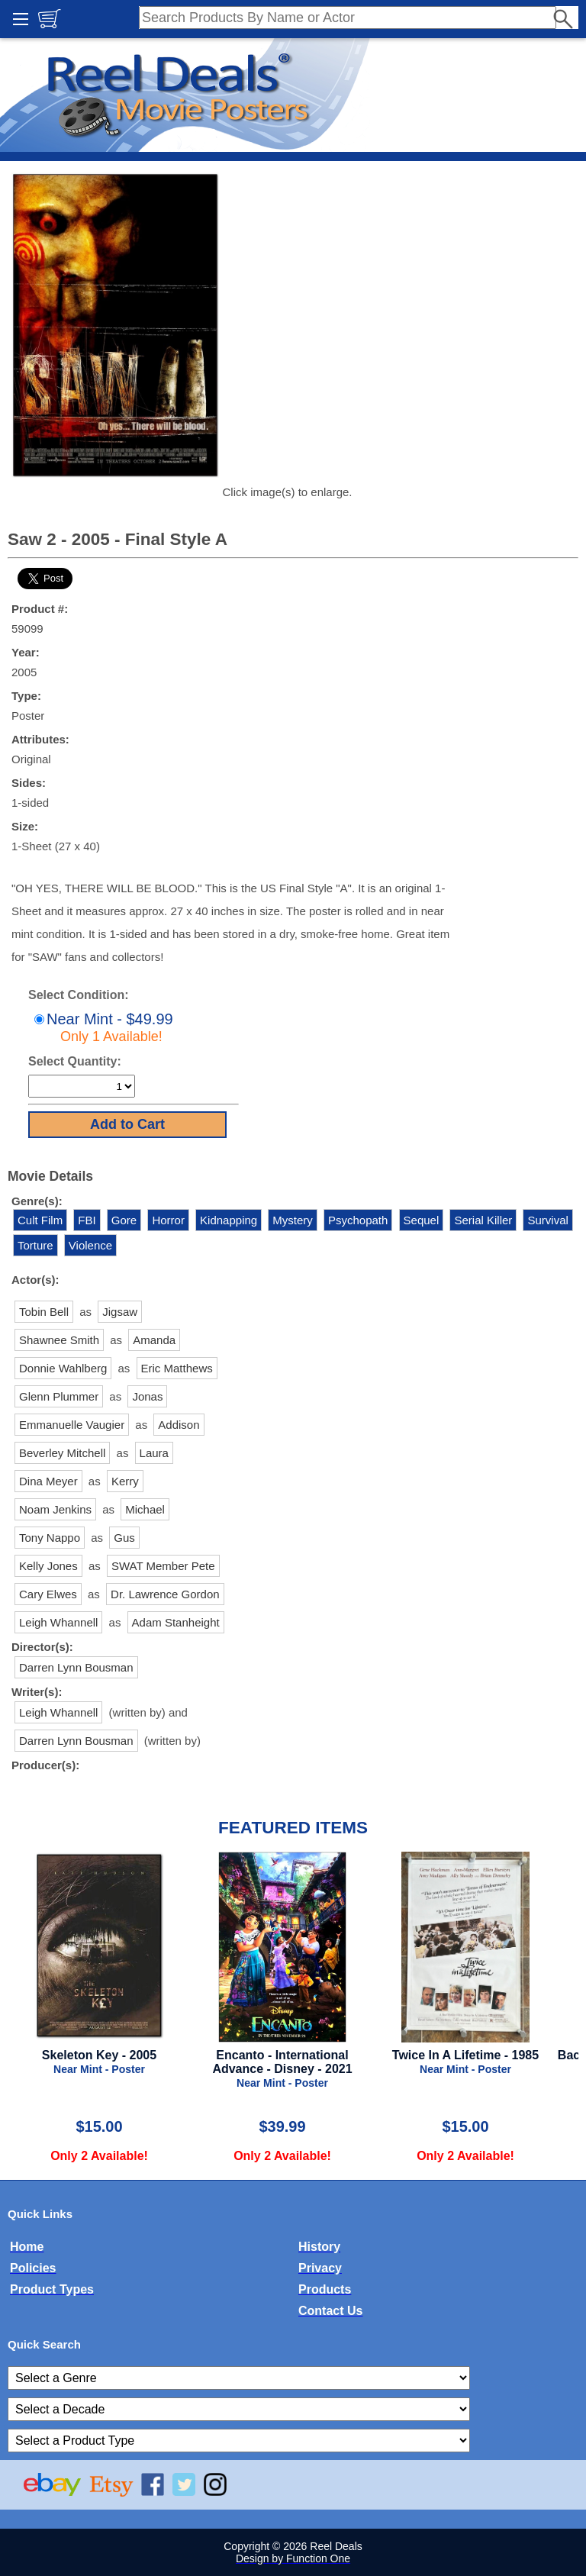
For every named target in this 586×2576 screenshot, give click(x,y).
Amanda (154, 1339)
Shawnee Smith (59, 1339)
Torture (35, 1245)
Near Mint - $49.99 (102, 1027)
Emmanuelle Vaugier (71, 1424)
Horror (168, 1220)
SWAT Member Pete (163, 1565)
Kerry (125, 1481)
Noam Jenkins (55, 1509)
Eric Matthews (177, 1368)
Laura (154, 1452)
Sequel (422, 1220)
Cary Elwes (48, 1594)
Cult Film (40, 1220)
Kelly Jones (48, 1565)
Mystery (292, 1220)
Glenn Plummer (58, 1396)
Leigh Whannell (58, 1622)
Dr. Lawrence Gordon (165, 1594)
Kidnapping (228, 1220)
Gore (124, 1220)
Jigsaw (119, 1311)
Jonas (147, 1396)
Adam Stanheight (176, 1622)
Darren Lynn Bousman (76, 1667)
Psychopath (358, 1220)
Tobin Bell (44, 1311)
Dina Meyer (48, 1481)
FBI (86, 1220)
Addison (178, 1424)
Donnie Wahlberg (63, 1368)
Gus (124, 1537)
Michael (145, 1509)
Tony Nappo (49, 1537)
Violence (90, 1245)
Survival (547, 1220)
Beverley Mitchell (62, 1452)
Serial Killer (483, 1220)
